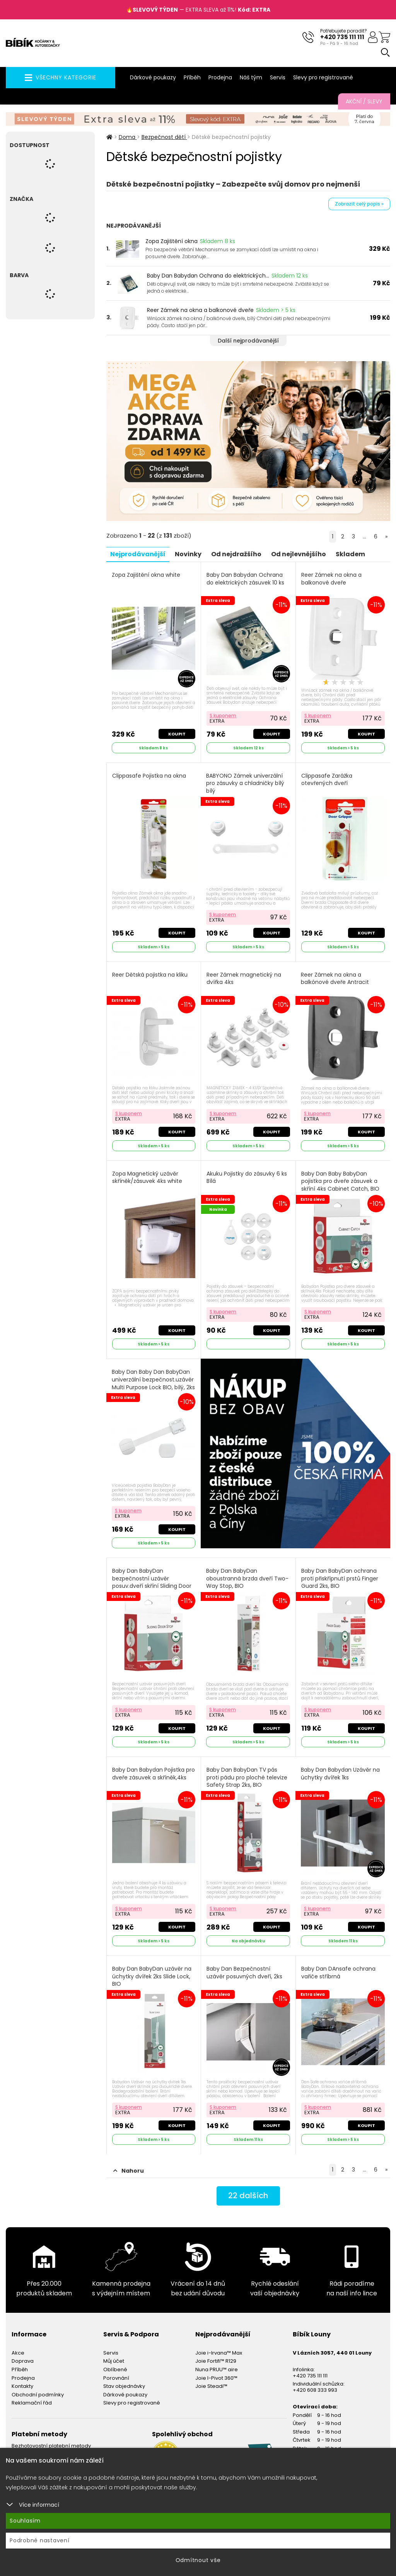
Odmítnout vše (198, 2560)
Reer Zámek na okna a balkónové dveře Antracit (335, 978)
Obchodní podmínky (38, 2394)
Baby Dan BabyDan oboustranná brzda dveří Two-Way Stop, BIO (247, 1578)
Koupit (177, 733)
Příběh (192, 77)
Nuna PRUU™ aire (216, 2369)
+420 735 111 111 (342, 37)
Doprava (23, 2360)
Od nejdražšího (237, 553)
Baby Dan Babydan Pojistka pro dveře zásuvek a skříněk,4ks (153, 1773)
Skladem (350, 553)
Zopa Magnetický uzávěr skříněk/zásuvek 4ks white (147, 1176)
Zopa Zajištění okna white (146, 574)
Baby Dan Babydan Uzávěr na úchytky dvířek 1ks (340, 1773)
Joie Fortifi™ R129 (215, 2360)
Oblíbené (115, 2369)
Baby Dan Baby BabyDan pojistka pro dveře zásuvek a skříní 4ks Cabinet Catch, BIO (340, 1180)
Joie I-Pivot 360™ (216, 2377)
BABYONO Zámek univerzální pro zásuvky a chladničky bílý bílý (245, 783)
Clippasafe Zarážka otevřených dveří (326, 779)
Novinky (188, 553)
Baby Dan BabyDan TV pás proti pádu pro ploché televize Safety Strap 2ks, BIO (247, 1777)
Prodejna (220, 77)
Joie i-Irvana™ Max (218, 2352)
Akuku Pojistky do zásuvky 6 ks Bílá (247, 1176)
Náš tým (251, 77)
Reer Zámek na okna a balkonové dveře (200, 310)
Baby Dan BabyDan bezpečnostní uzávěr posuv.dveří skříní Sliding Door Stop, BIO (151, 1582)
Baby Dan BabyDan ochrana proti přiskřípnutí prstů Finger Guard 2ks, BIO (339, 1578)
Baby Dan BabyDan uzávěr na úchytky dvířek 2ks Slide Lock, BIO (151, 1976)
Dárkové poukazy (153, 77)
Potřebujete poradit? (343, 31)
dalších (248, 2195)
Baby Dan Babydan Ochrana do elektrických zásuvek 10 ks (245, 578)
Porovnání (116, 2377)
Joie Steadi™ (211, 2385)
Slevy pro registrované (323, 77)
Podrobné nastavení (40, 2540)
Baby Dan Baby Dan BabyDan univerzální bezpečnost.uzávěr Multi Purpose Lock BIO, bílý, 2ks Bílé (153, 1383)
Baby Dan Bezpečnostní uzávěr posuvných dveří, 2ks (244, 1972)
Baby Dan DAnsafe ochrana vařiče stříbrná (338, 1972)
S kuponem (223, 715)
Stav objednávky (124, 2385)
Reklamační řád (32, 2402)
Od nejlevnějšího (298, 553)
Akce (18, 2352)
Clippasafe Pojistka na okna (149, 775)
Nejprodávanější (138, 553)
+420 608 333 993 (315, 2389)
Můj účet (113, 2360)
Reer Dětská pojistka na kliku (150, 974)
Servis (277, 77)
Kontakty (22, 2385)
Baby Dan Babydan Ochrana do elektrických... (208, 275)
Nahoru (128, 2170)
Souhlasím (25, 2521)
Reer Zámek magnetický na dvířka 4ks (244, 978)
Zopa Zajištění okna (171, 241)
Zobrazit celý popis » (359, 204)
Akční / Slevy (364, 101)
